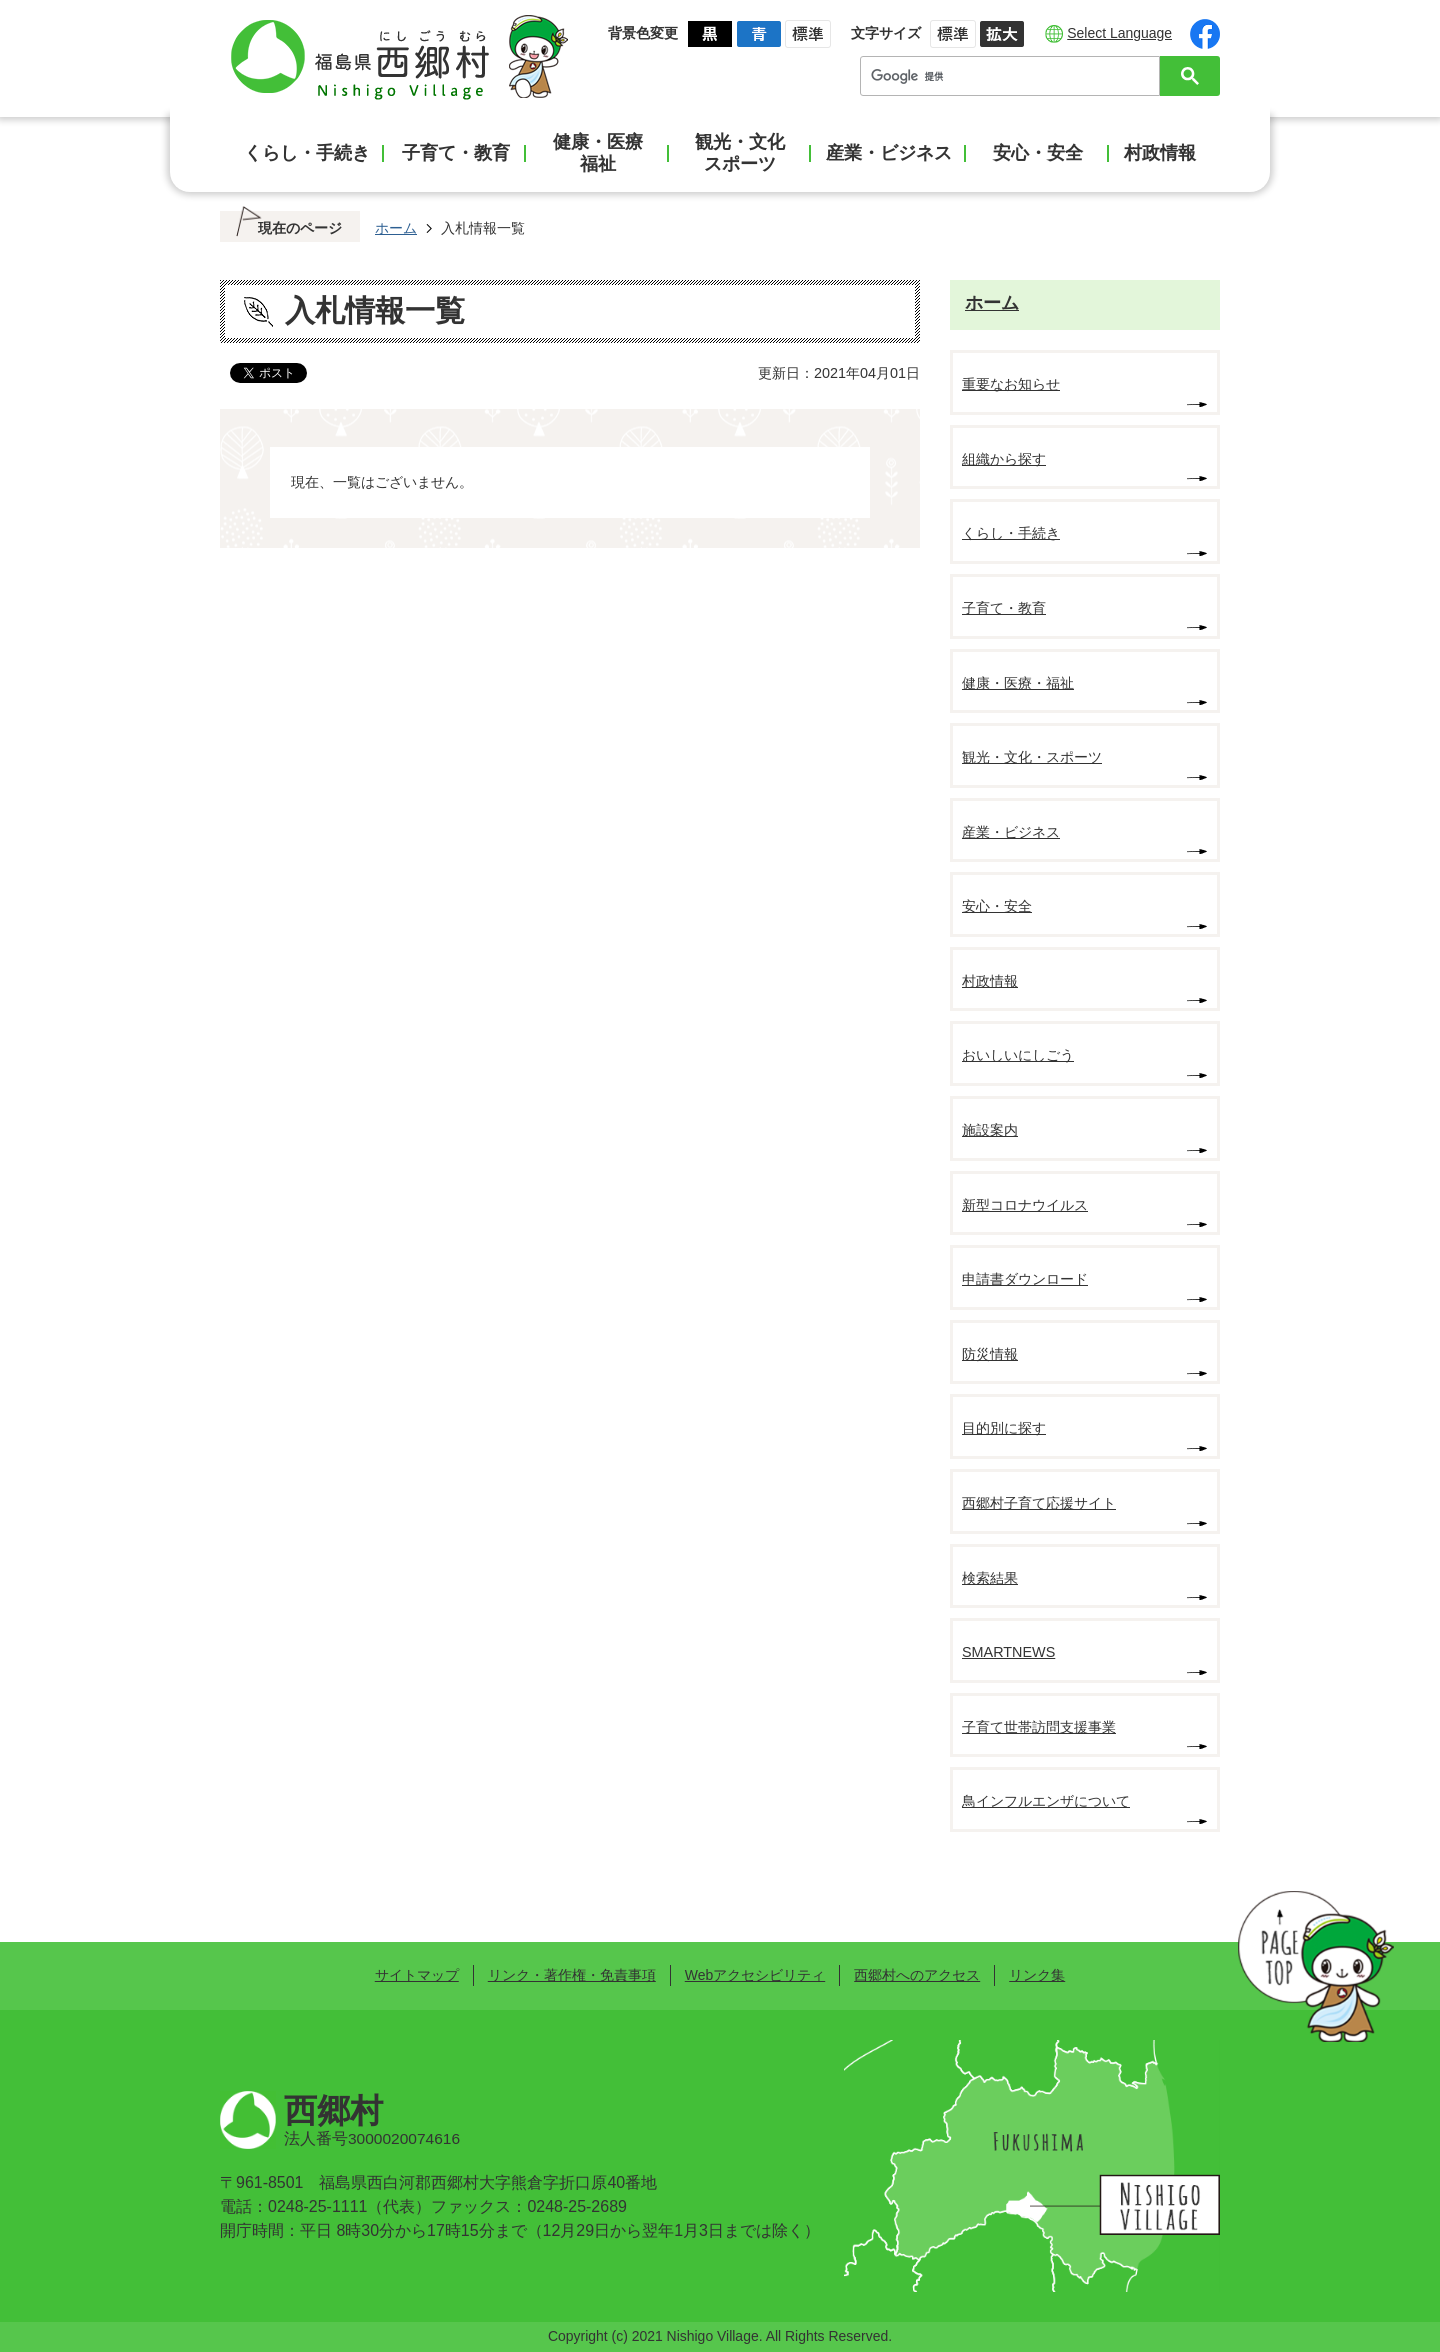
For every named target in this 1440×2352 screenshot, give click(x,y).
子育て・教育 (456, 153)
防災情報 (990, 1354)
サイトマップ (417, 1975)
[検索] (1015, 76)
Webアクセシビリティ (755, 1975)
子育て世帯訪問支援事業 (1039, 1727)
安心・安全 (1038, 153)
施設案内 (990, 1130)
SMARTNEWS (1008, 1652)
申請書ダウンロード (1025, 1279)
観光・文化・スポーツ (1032, 757)
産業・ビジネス (889, 153)
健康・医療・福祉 (1018, 683)
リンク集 (1037, 1975)
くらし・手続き (307, 153)
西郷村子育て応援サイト (1039, 1503)
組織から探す (1004, 459)
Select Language (1119, 33)
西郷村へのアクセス (917, 1975)
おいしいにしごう (1018, 1055)
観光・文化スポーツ (740, 153)
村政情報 (1160, 153)
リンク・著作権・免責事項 (572, 1975)
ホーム (396, 228)
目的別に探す (1004, 1428)
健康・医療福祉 (598, 153)
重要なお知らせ (1011, 384)
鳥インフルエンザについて (1046, 1801)
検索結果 (990, 1578)
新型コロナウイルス (1025, 1205)
